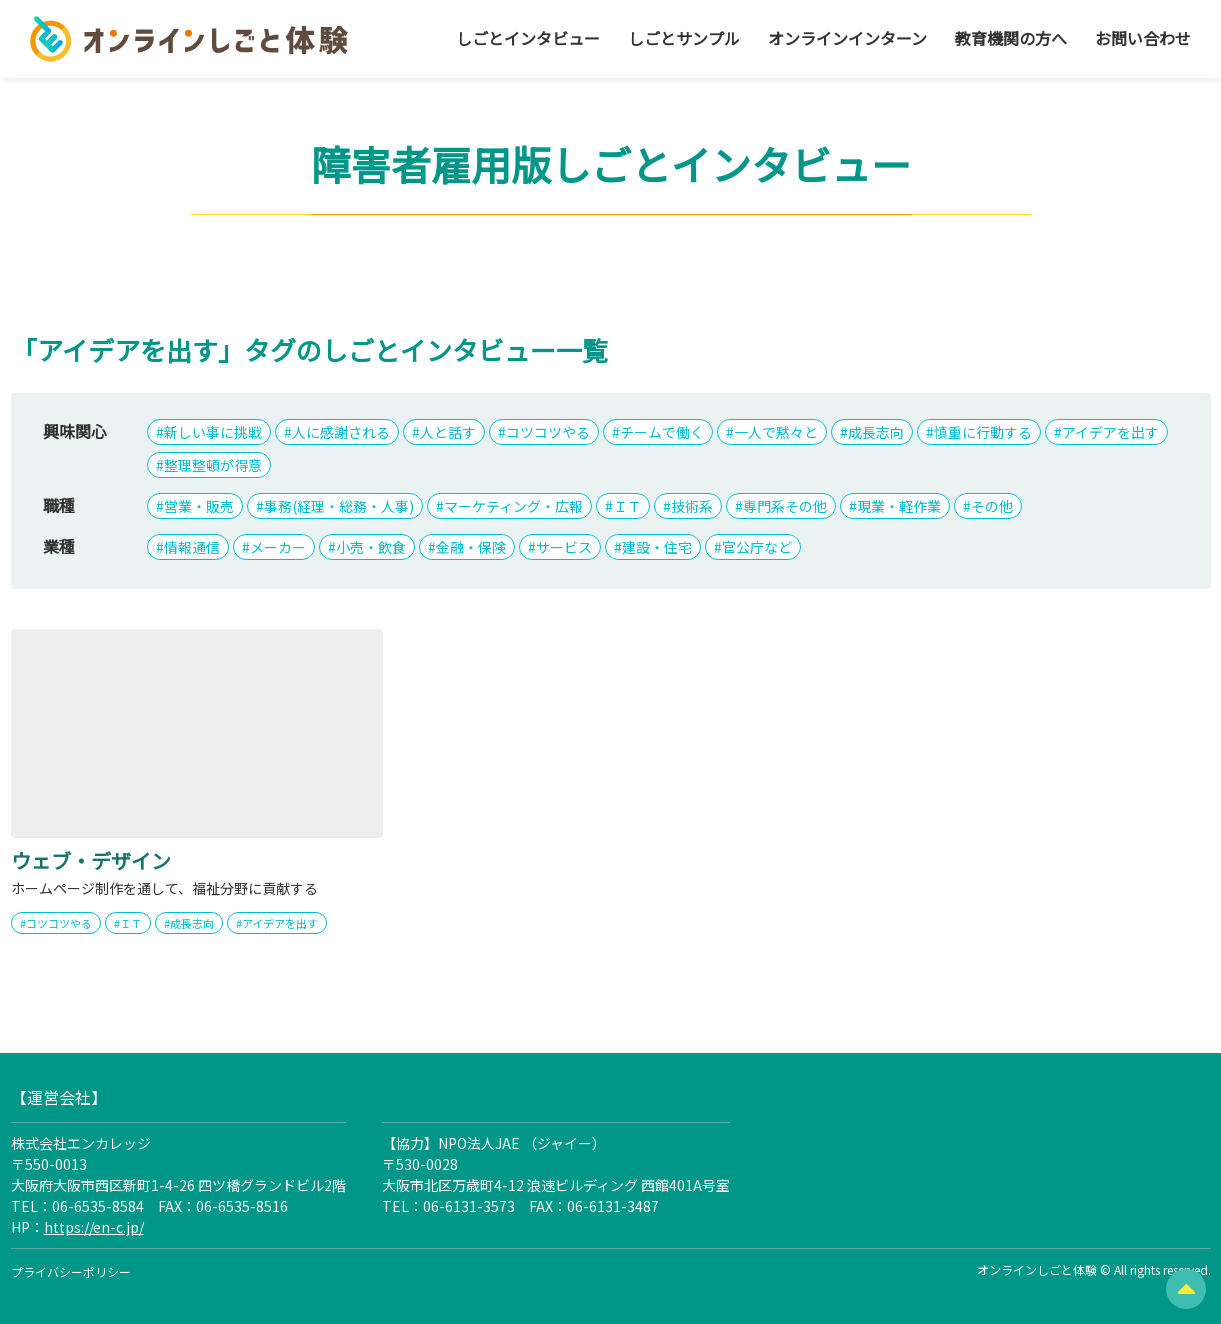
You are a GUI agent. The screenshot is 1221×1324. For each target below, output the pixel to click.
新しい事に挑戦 (213, 432)
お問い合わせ (1143, 38)
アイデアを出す (1110, 432)
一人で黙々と (776, 432)
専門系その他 (785, 506)
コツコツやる (548, 432)
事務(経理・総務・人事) (339, 506)
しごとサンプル (684, 38)
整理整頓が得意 (213, 465)
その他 (992, 506)
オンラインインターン (847, 38)
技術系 (692, 506)
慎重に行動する (983, 432)
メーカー (278, 547)
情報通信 (192, 547)
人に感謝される (341, 432)
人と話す (448, 432)
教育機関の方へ (1011, 38)
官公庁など (757, 547)
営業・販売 (199, 506)
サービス (564, 547)
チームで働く (662, 432)
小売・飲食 (371, 547)
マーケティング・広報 (513, 506)
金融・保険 (471, 547)
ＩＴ (627, 506)
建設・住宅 (657, 547)
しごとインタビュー (528, 38)
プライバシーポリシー (71, 1271)
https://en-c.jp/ (94, 1227)
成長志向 (876, 432)
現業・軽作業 (899, 506)
